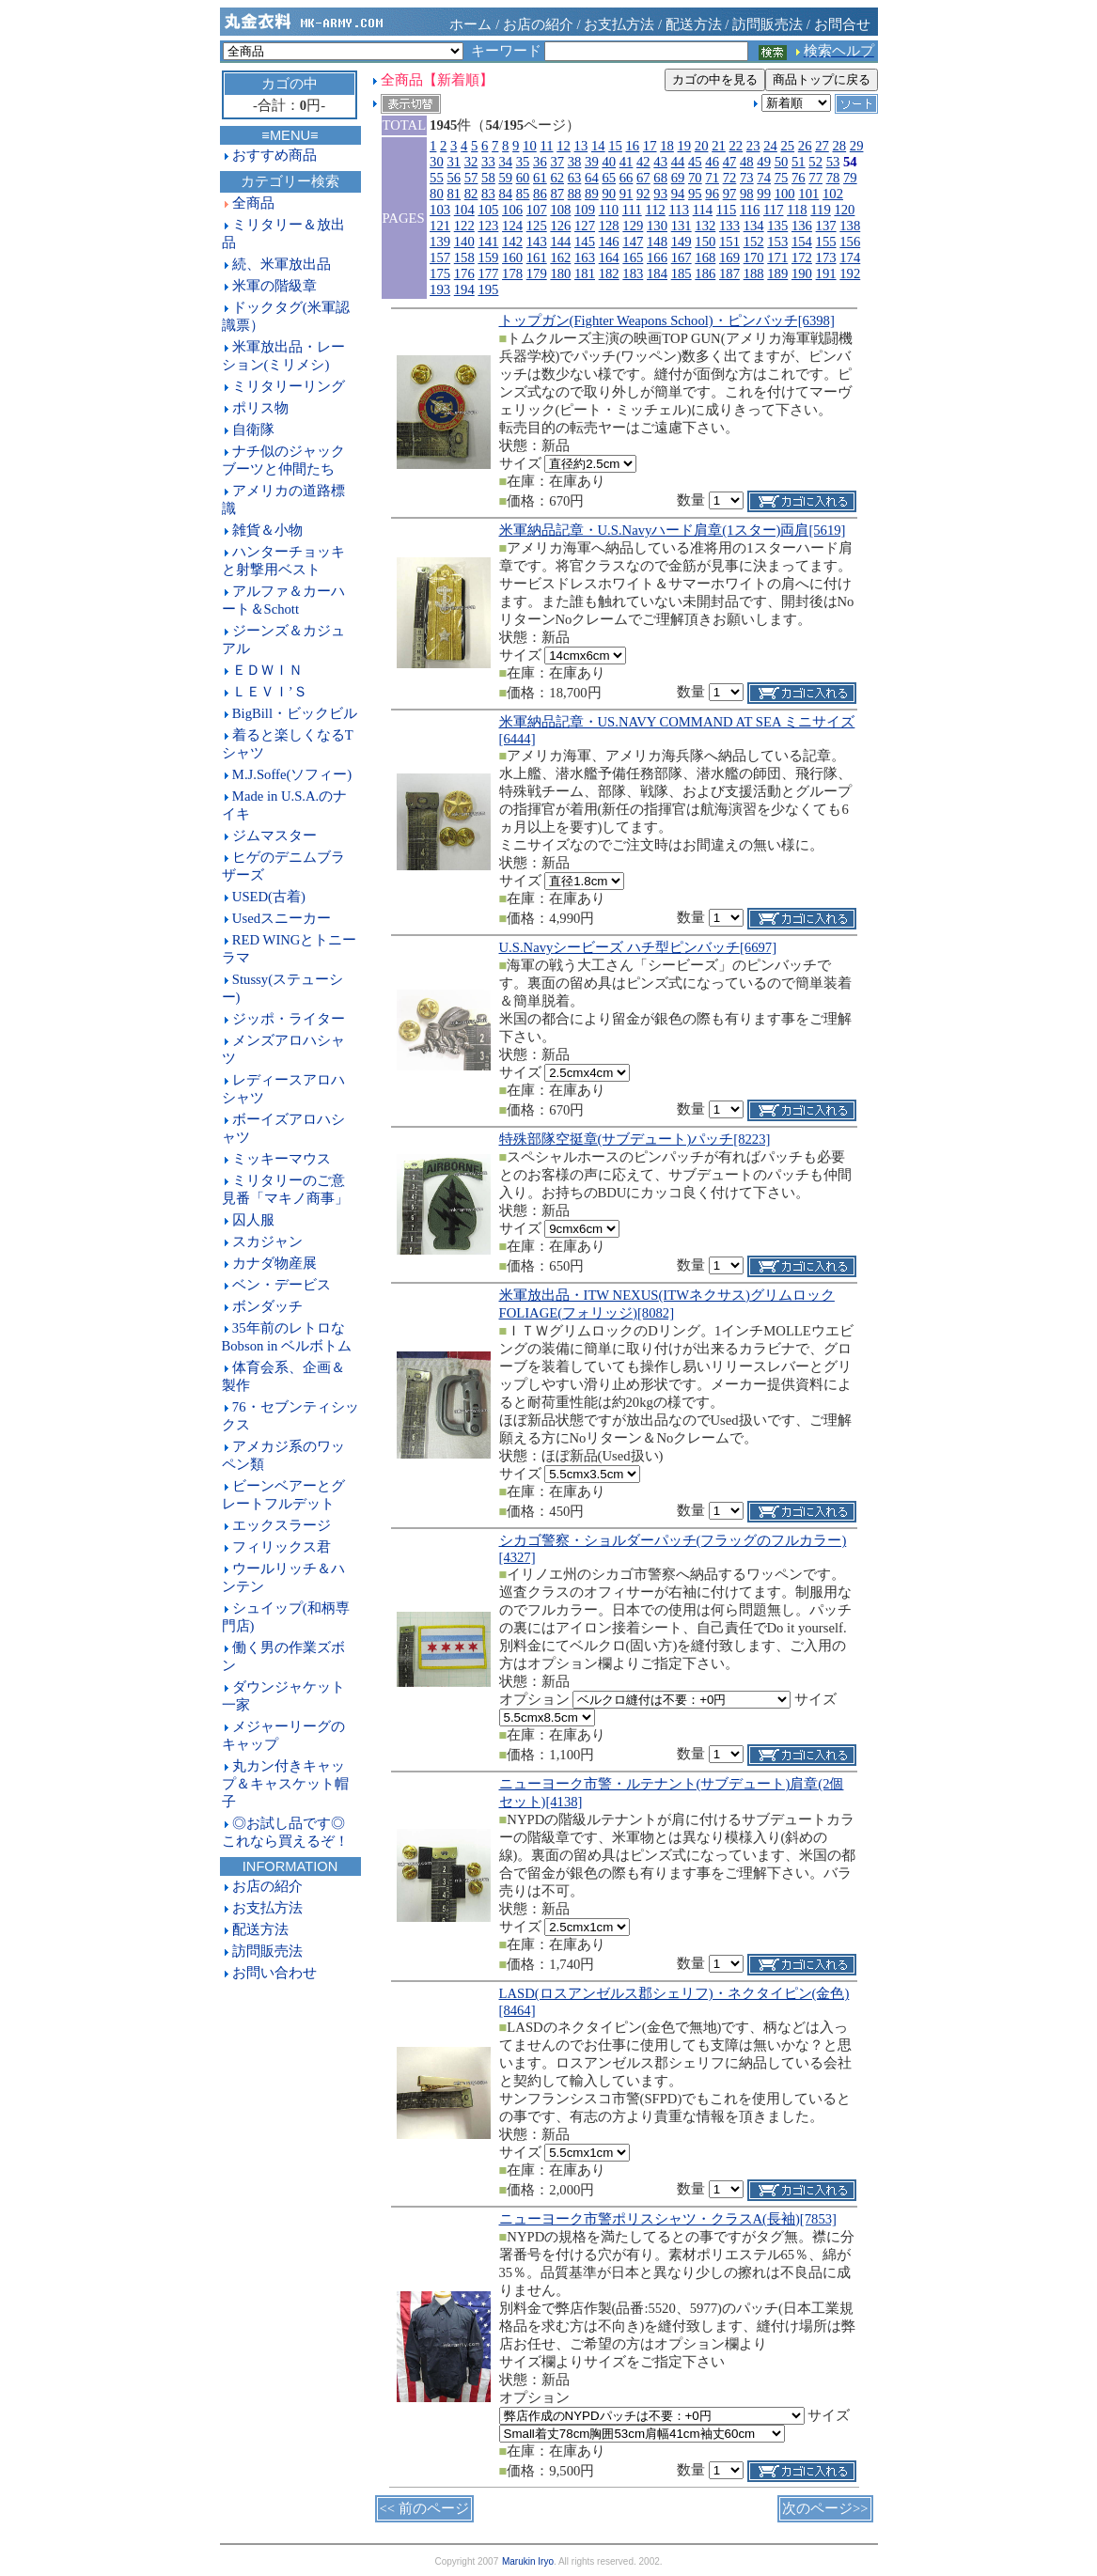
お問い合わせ (274, 1972)
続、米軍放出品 (281, 264)
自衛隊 (253, 429)
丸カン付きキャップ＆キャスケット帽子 (285, 1783)
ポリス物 (260, 407)
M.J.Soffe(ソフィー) (292, 774)
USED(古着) (269, 896)
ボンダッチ (267, 1306)
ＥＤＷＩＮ (267, 670)
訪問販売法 (767, 24)
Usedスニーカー (281, 918)
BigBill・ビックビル (294, 713)
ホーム (470, 24)
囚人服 (253, 1219)
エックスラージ (281, 1525)
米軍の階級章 (274, 285)
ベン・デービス (281, 1284)
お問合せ (842, 24)
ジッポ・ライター (288, 1018)
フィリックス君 (281, 1546)
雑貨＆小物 (267, 530)
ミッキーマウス (281, 1158)
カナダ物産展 (274, 1263)
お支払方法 (619, 24)
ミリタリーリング (288, 386)
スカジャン (267, 1241)
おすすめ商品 (274, 155)
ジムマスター (274, 835)
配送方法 (694, 24)
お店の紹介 (538, 24)
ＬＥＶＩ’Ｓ (269, 691)
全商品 (253, 203)
